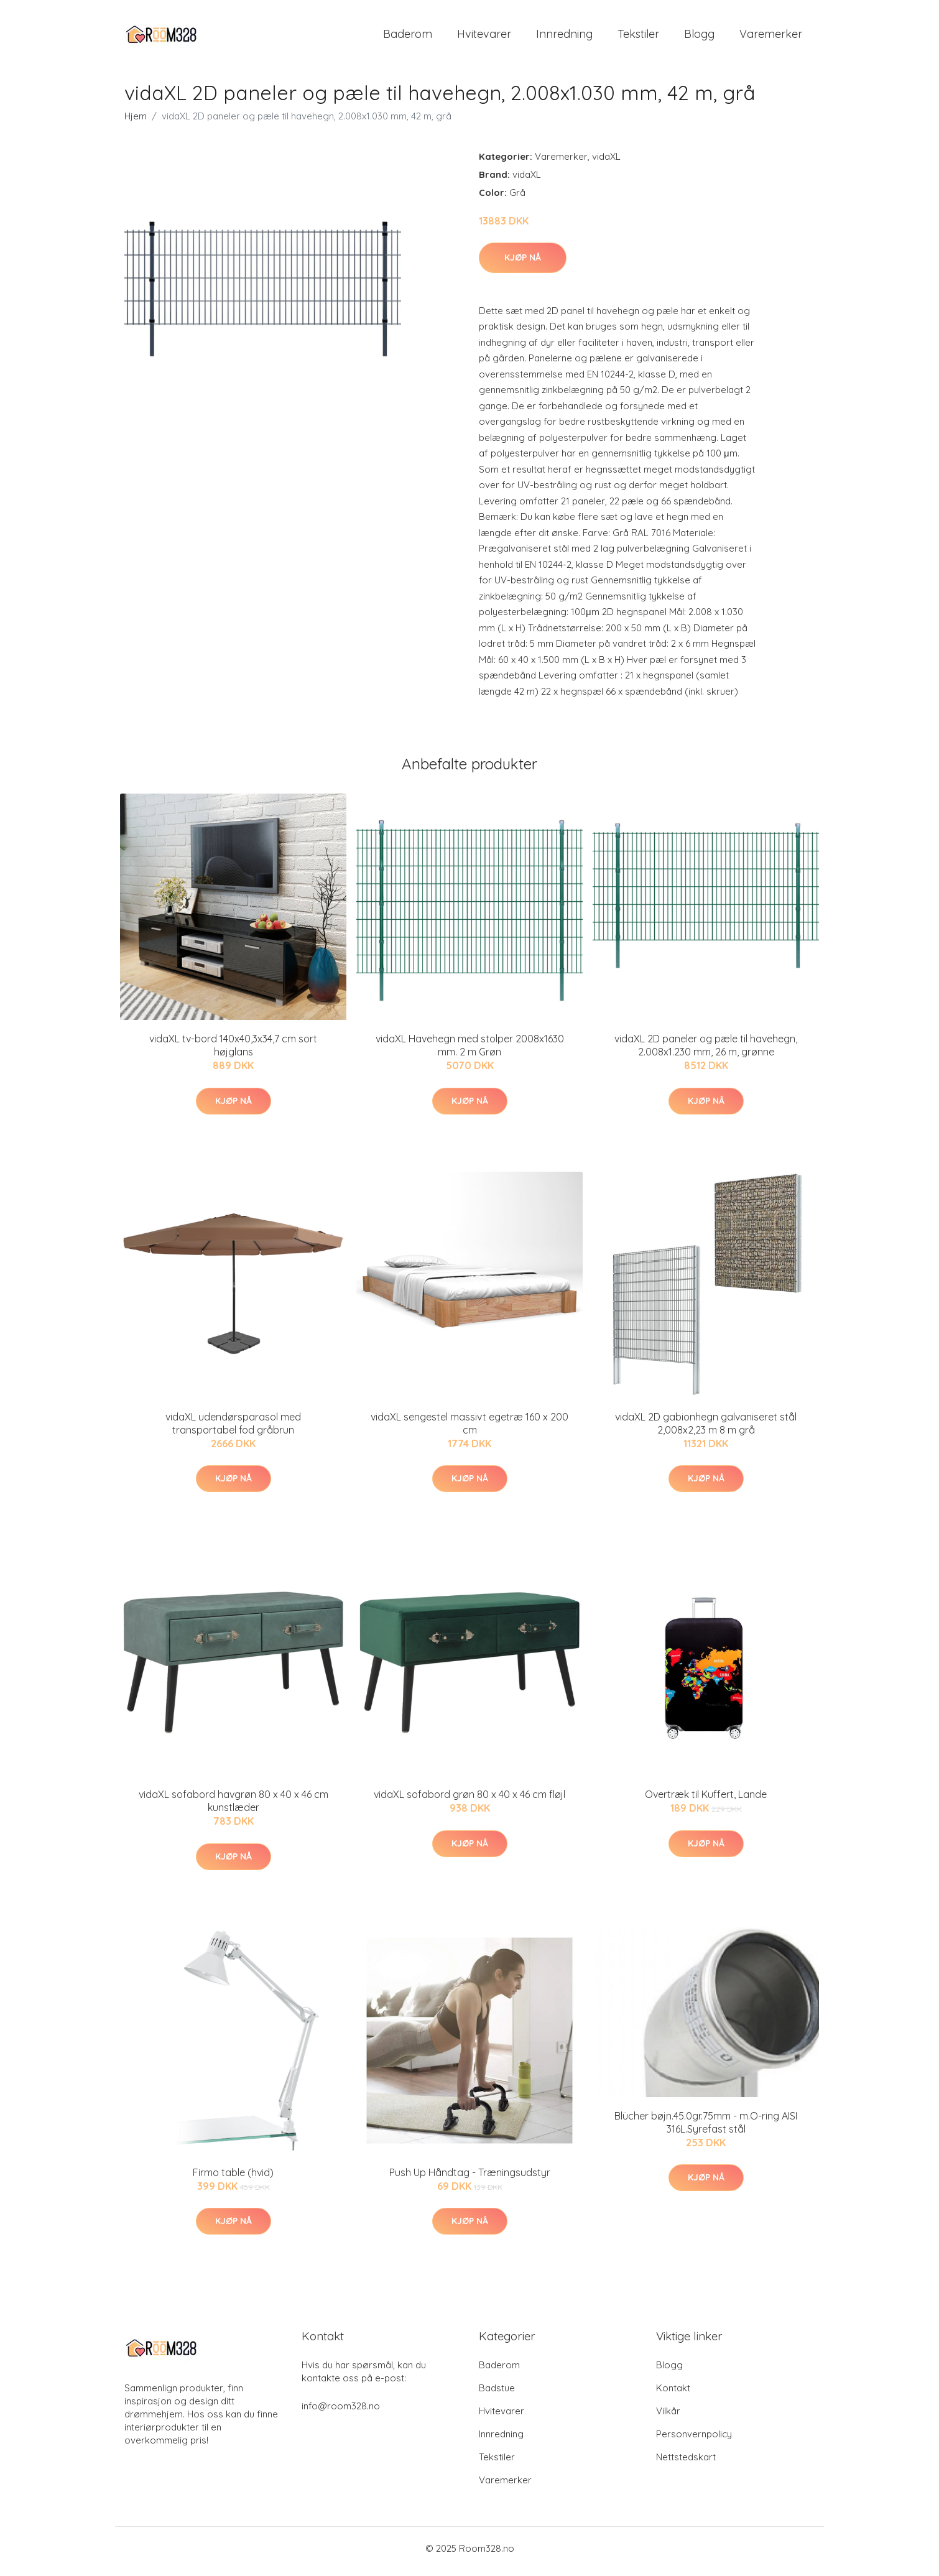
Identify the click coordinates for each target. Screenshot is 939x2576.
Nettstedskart (686, 2463)
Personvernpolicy (694, 2440)
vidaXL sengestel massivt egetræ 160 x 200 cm (469, 1429)
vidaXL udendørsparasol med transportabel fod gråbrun (233, 1429)
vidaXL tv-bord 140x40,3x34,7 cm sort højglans (233, 1052)
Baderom (407, 37)
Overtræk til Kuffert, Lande (706, 1801)
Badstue (497, 2394)
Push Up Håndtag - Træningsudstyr (469, 2178)
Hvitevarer (484, 37)
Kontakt (673, 2394)
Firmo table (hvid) (233, 2178)
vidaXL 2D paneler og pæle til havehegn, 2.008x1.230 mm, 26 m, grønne (705, 1052)
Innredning (564, 37)
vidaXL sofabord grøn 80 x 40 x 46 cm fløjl (469, 1801)
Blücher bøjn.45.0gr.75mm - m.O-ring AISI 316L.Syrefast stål (705, 2128)
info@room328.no (341, 2412)
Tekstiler (638, 37)
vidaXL (606, 163)
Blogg (699, 37)
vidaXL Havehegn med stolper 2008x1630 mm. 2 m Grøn (470, 1052)
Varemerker (770, 37)
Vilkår (668, 2417)
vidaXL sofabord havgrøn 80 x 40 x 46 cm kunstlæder (233, 1807)
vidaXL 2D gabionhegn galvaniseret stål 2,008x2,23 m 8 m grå (706, 1429)
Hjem (135, 122)
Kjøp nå (522, 263)
